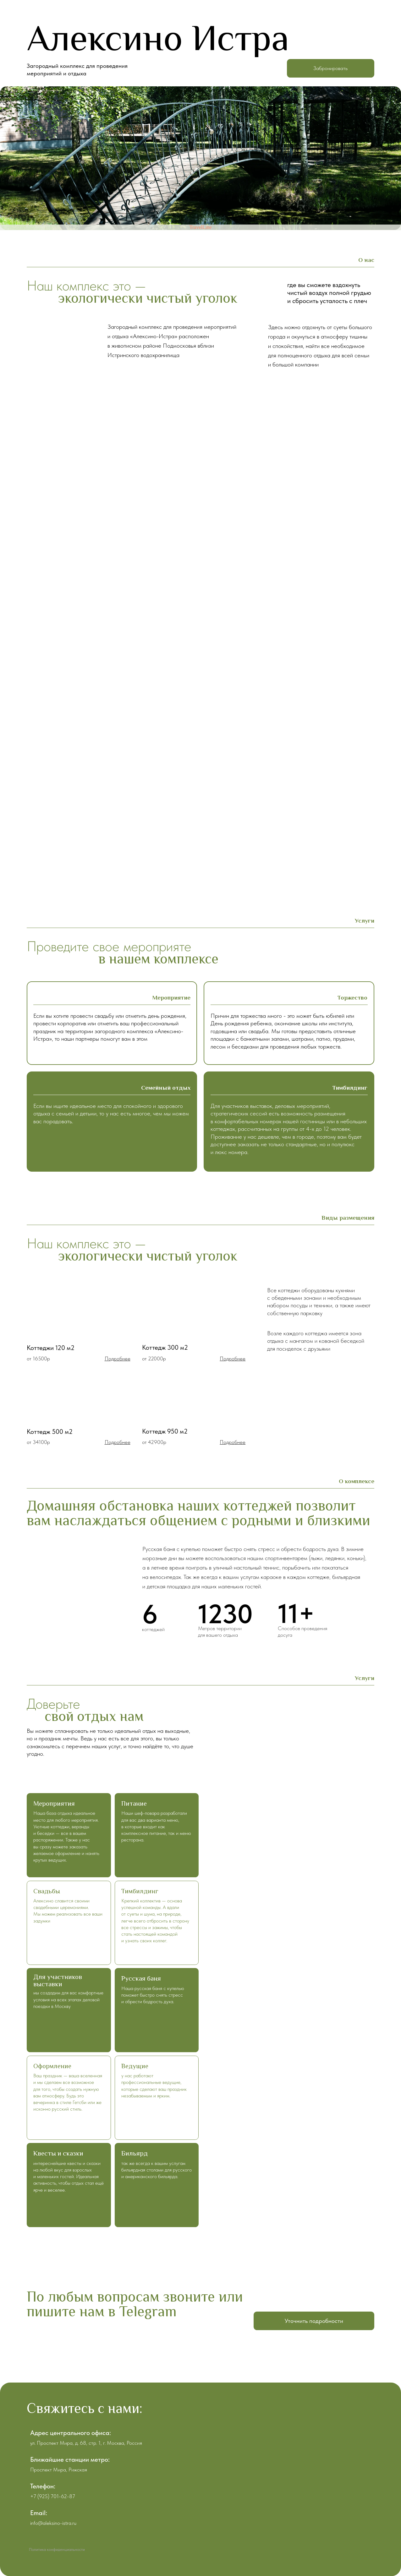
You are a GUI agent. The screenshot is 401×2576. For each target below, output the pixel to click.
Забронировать (330, 68)
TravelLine (201, 227)
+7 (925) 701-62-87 (52, 2496)
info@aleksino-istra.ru (53, 2523)
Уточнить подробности (314, 2320)
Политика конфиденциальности (57, 2549)
